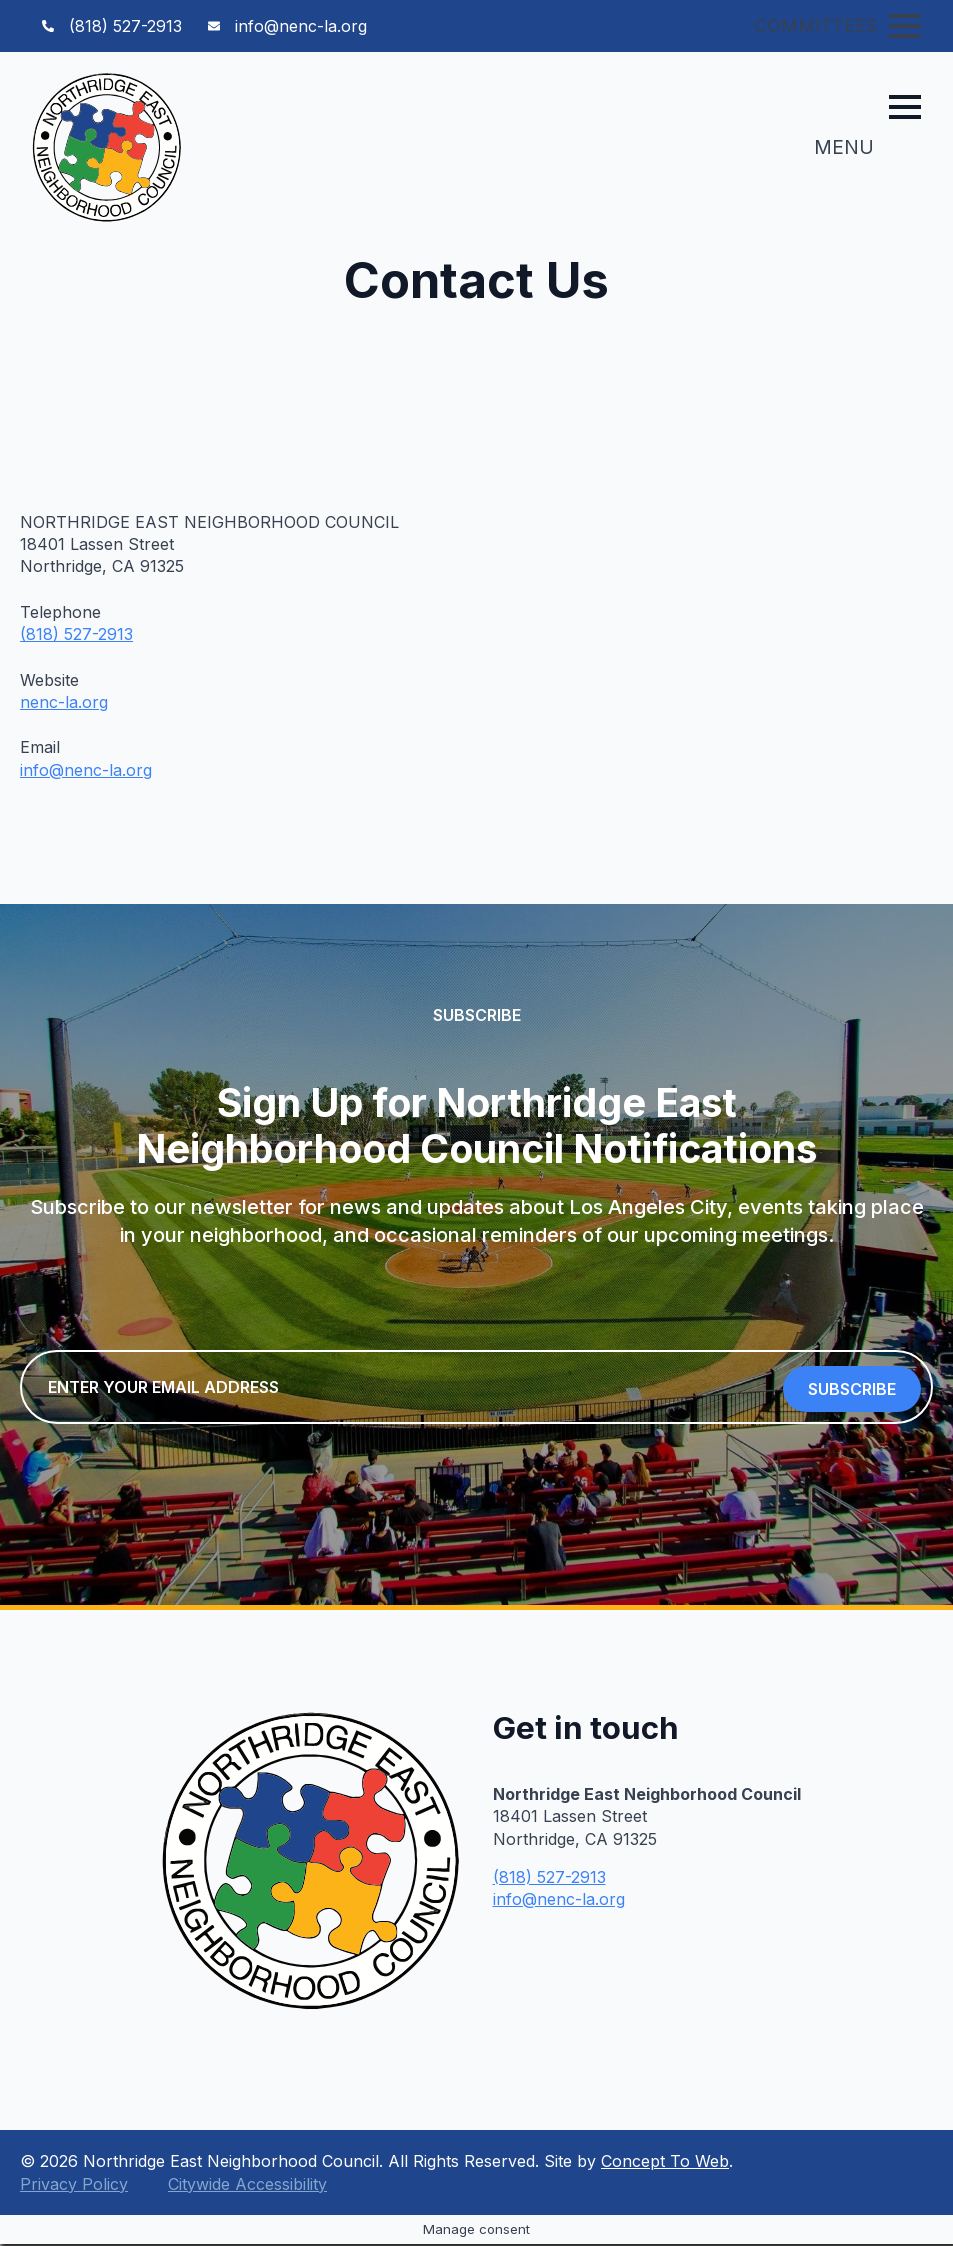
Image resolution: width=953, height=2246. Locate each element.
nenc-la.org (64, 702)
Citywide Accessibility (247, 2186)
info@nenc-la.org (86, 770)
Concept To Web (665, 2163)
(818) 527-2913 (76, 634)
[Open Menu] (905, 26)
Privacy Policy (74, 2186)
